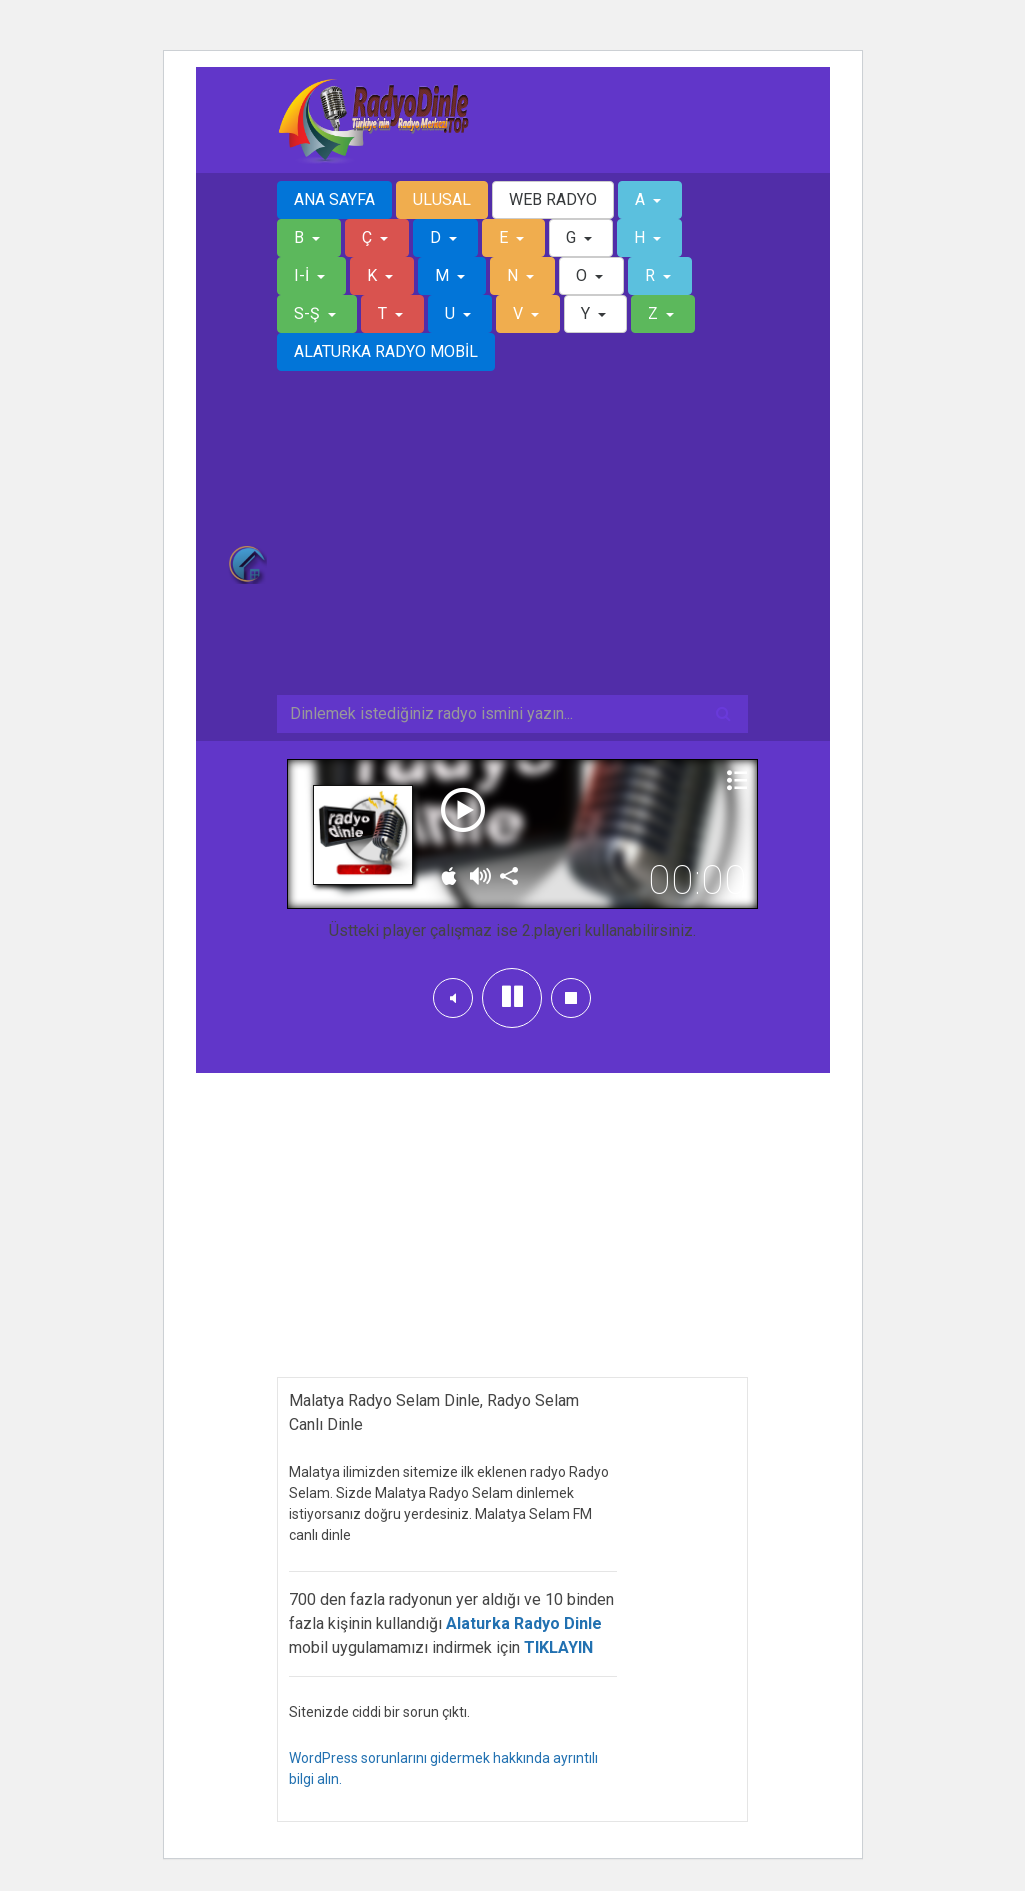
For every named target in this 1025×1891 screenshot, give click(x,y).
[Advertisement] (513, 545)
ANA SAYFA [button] (334, 199)
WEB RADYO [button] (553, 199)
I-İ (303, 275)
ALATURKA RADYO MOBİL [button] (386, 351)
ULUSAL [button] (442, 199)
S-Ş (309, 313)
